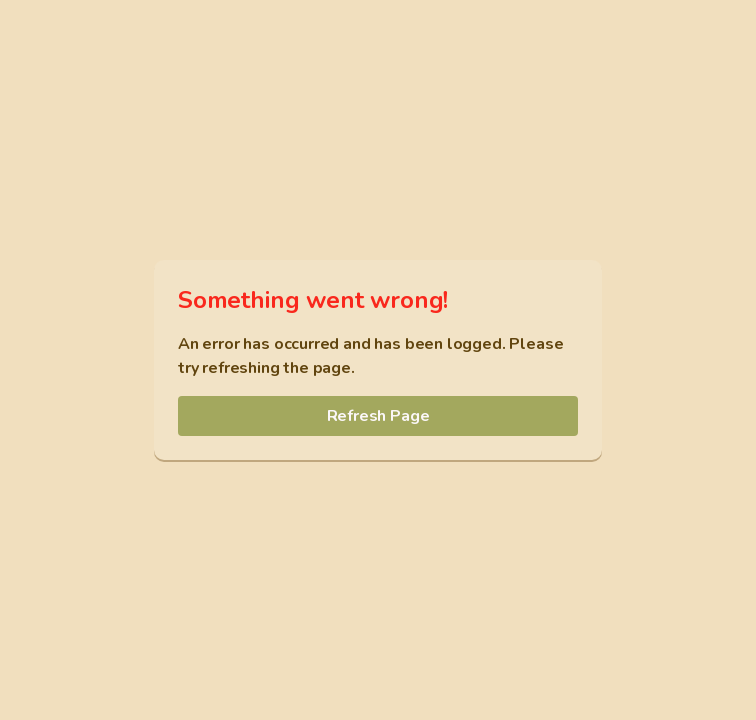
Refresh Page (378, 416)
